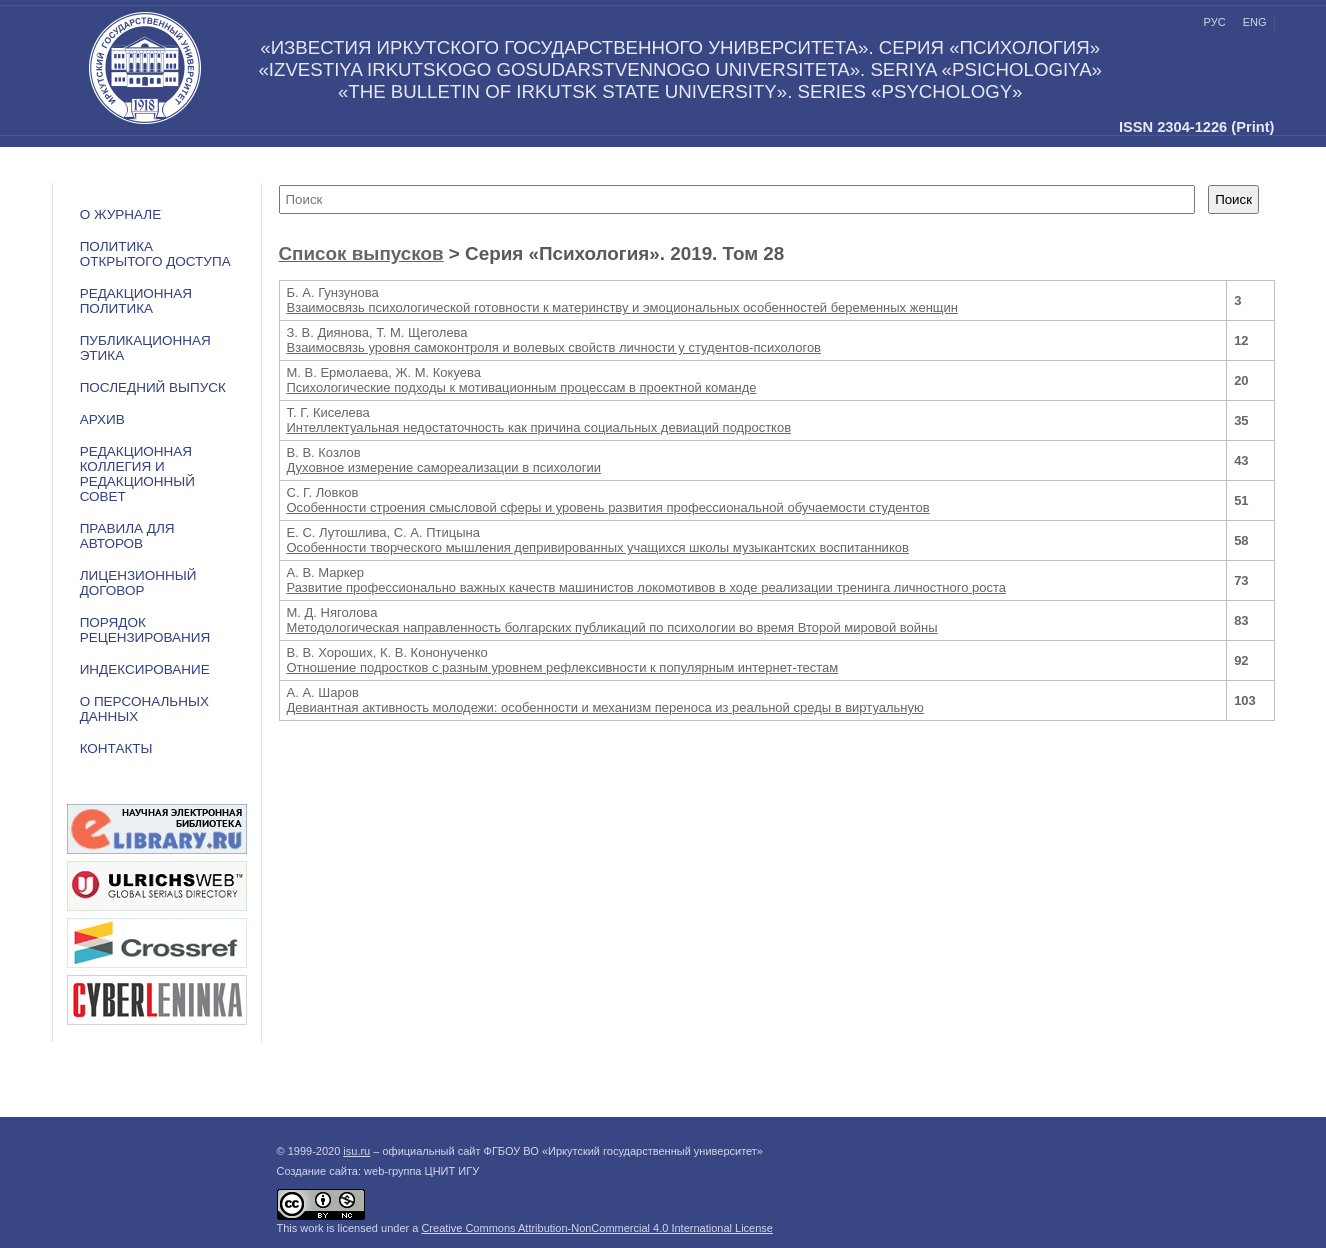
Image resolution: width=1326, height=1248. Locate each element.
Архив (102, 419)
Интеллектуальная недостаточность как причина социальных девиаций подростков (539, 427)
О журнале (121, 214)
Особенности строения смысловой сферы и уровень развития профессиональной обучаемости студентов (608, 507)
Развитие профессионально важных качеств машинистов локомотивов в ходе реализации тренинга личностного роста (647, 587)
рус (1215, 22)
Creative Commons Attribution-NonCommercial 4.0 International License (597, 1228)
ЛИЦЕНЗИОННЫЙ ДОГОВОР (138, 583)
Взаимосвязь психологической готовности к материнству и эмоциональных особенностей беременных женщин (622, 307)
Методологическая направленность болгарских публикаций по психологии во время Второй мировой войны (612, 627)
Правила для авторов (127, 536)
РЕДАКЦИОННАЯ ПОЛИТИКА (136, 301)
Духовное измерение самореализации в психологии (444, 467)
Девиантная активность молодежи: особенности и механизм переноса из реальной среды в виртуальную (605, 707)
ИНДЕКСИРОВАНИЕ (145, 669)
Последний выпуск (153, 387)
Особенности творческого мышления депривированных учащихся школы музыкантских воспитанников (598, 547)
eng (1255, 22)
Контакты (116, 748)
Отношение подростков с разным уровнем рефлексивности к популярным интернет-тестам (563, 667)
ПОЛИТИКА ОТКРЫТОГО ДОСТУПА (155, 254)
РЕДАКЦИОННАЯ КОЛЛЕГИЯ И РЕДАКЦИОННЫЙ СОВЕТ (137, 474)
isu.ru (356, 1151)
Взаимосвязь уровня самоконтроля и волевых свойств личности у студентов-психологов (554, 347)
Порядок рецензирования (145, 630)
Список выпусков (361, 253)
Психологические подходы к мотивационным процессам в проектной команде (522, 387)
